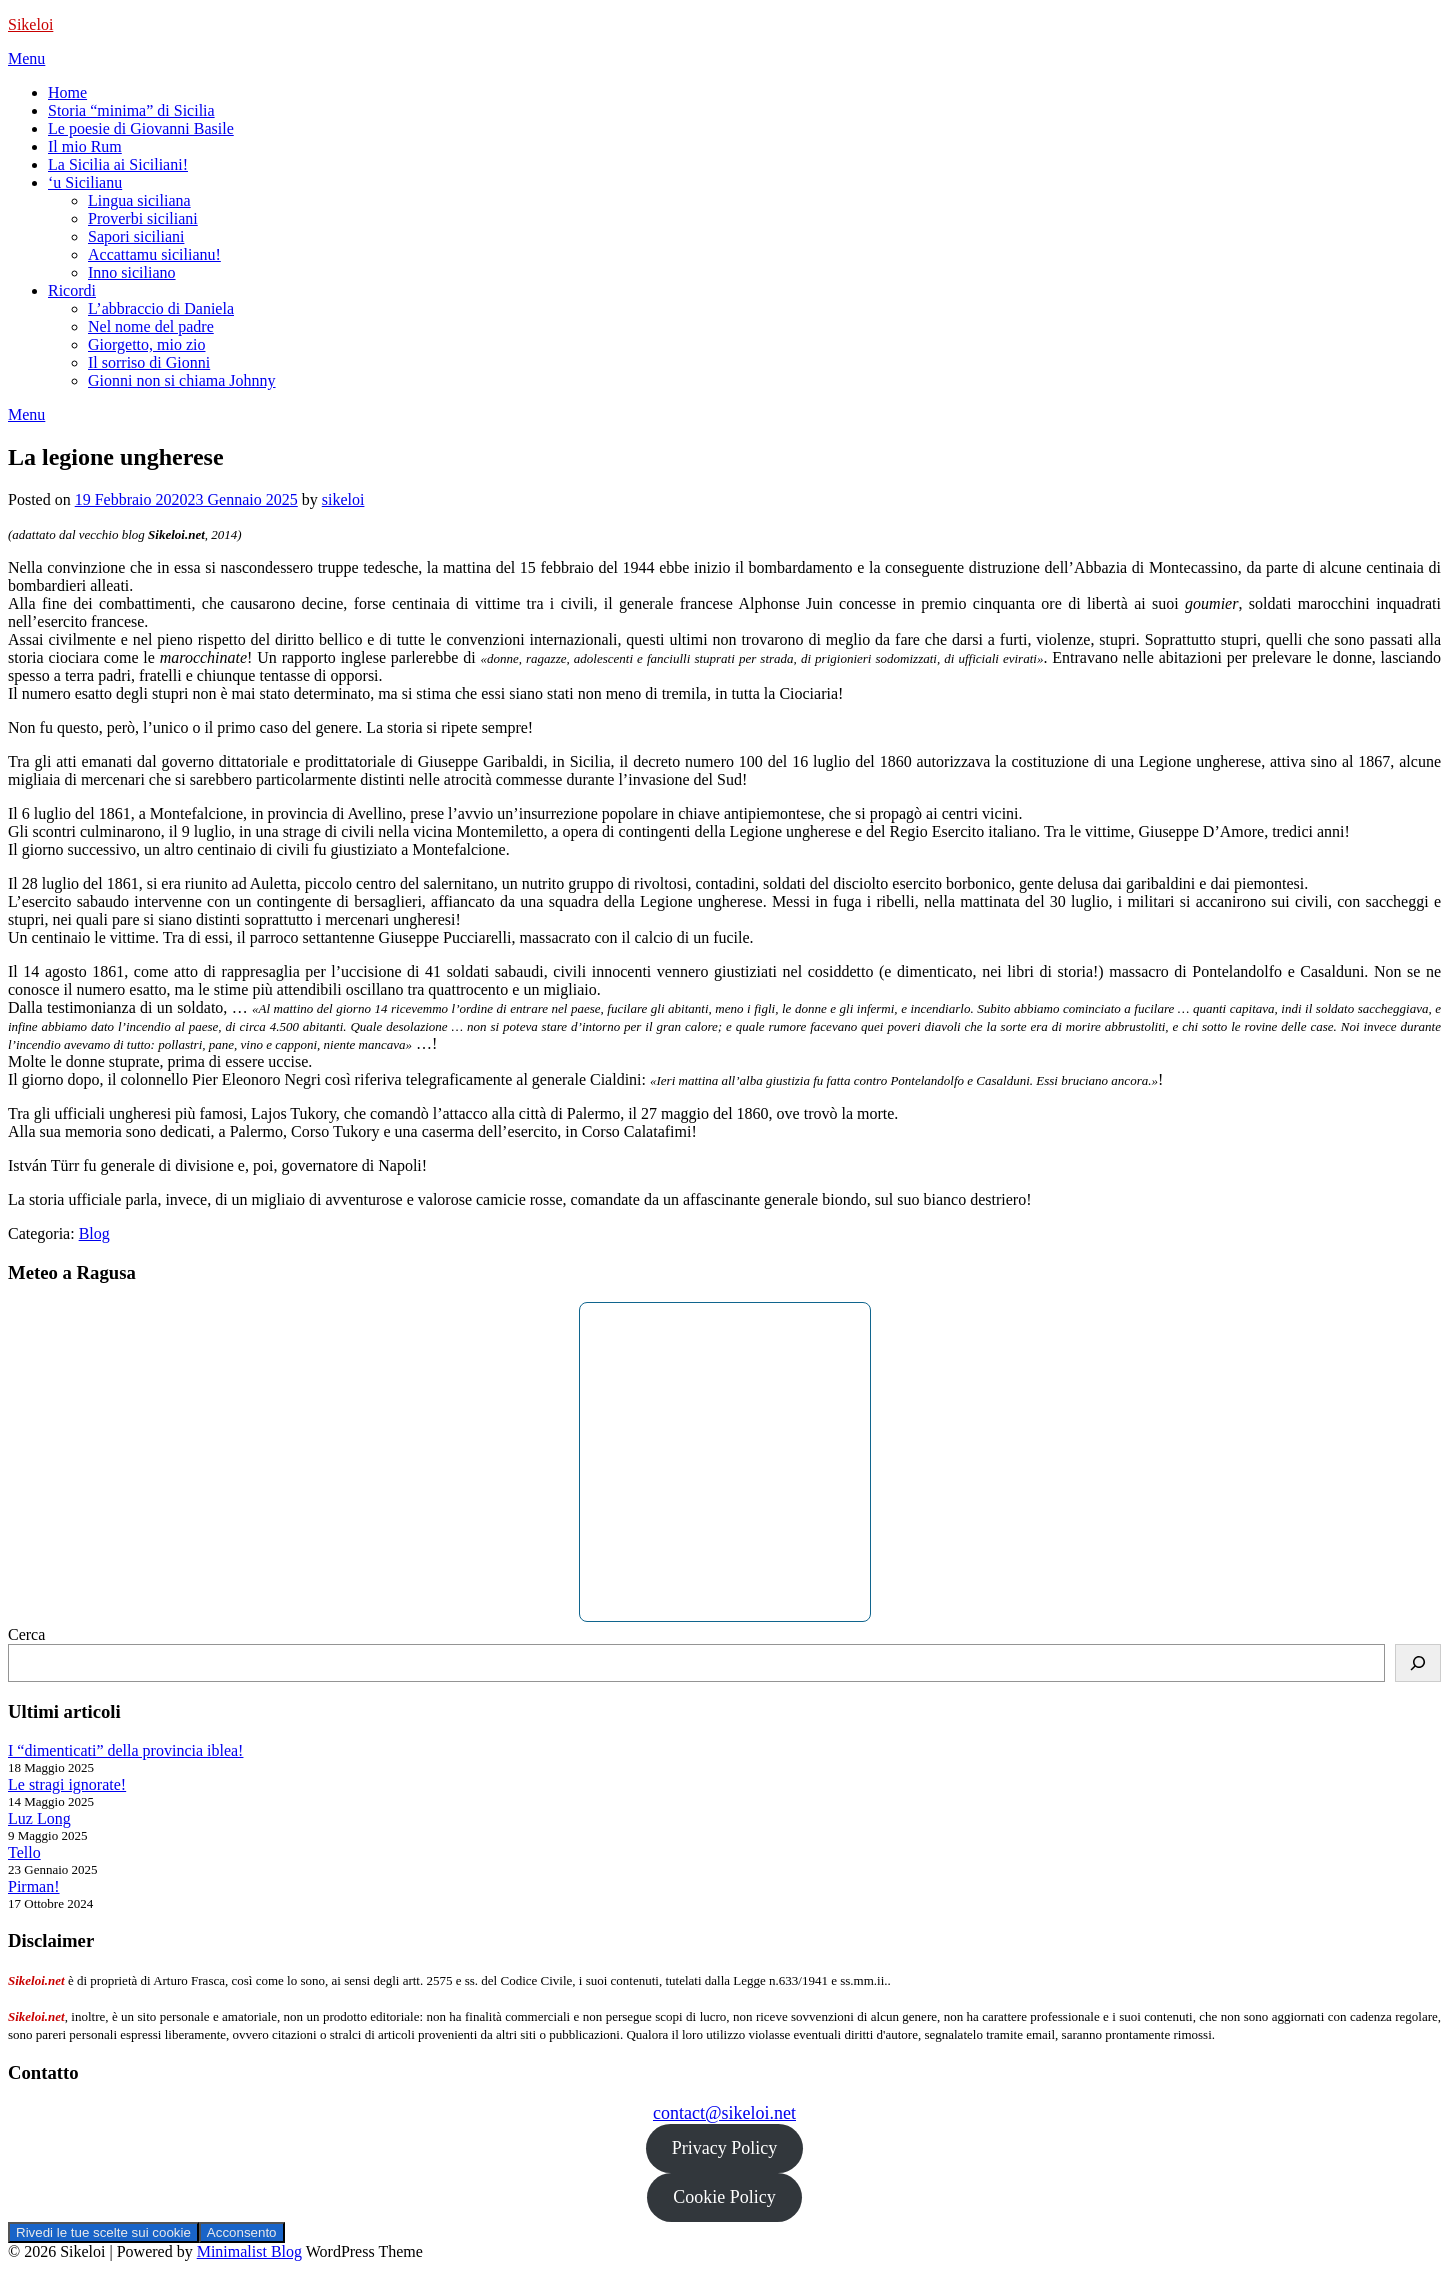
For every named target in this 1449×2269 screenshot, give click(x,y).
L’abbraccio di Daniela (161, 308)
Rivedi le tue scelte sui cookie (103, 2232)
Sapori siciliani (136, 236)
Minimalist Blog (249, 2251)
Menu (26, 58)
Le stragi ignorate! (67, 1784)
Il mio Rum (85, 146)
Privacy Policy (725, 2148)
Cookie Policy (724, 2197)
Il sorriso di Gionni (149, 362)
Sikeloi (30, 24)
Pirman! (34, 1886)
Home (67, 92)
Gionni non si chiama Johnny (182, 380)
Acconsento (242, 2232)
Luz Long (39, 1818)
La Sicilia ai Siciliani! (118, 164)
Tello (24, 1852)
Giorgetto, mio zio (146, 344)
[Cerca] (1418, 1663)
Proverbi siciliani (143, 218)
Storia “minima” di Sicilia (131, 110)
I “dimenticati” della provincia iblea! (125, 1750)
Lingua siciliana (139, 200)
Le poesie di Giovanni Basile (141, 128)
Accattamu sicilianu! (154, 254)
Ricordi (72, 290)
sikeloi (343, 499)
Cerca (26, 1634)
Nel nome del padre (151, 326)
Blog (94, 1233)
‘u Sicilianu (85, 182)
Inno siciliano (132, 272)
